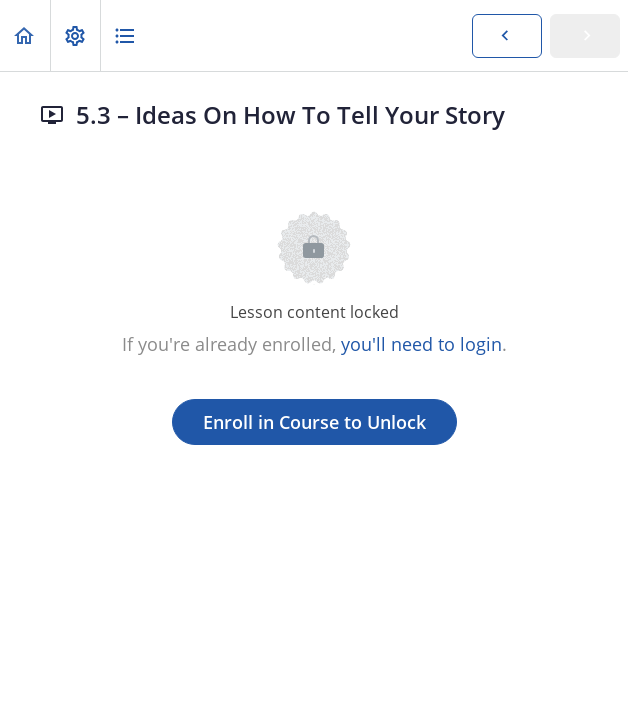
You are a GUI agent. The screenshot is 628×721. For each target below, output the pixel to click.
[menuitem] (75, 35)
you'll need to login (421, 344)
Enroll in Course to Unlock (314, 422)
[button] (25, 35)
